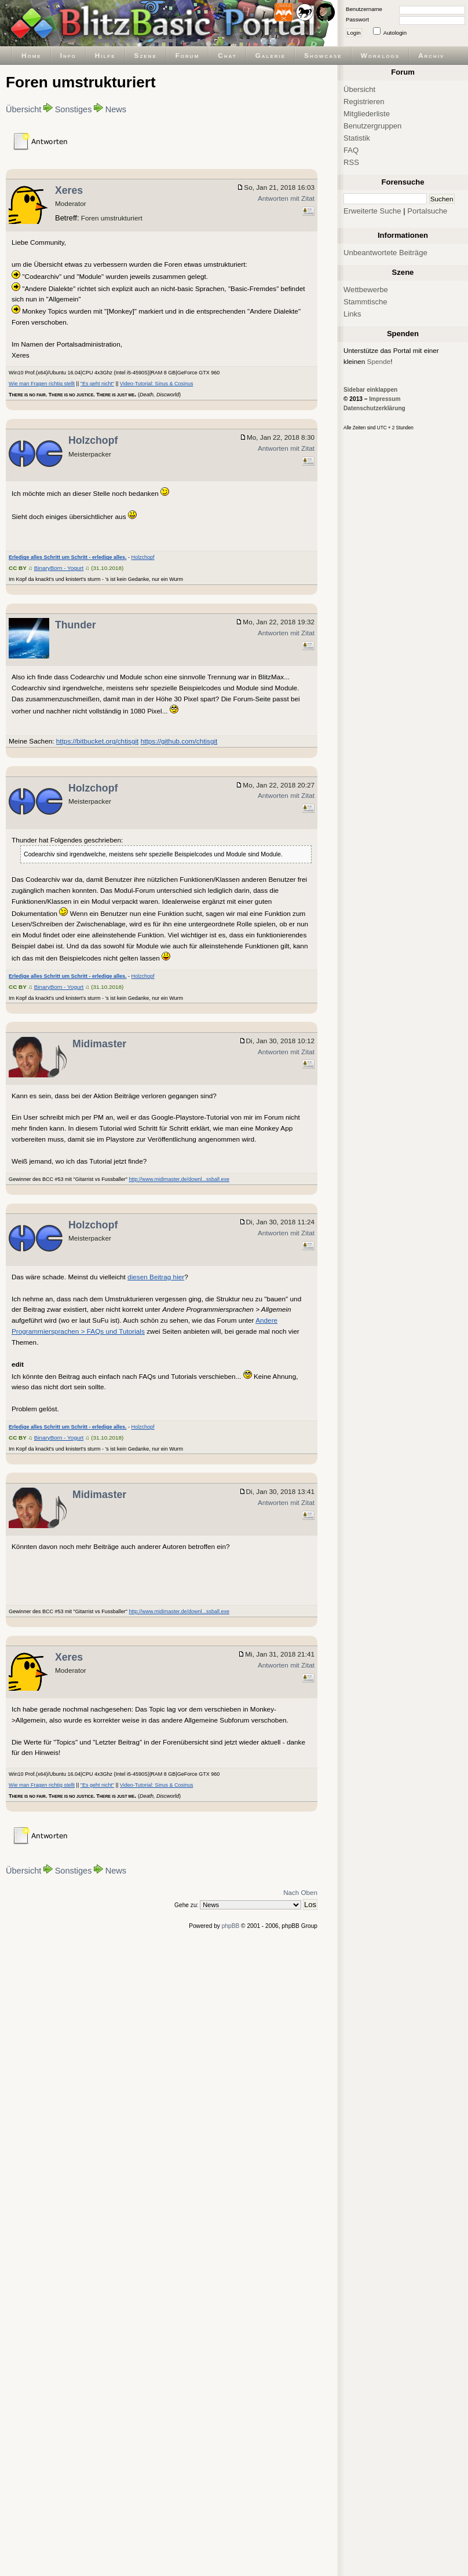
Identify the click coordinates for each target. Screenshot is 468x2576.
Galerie (270, 55)
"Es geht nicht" (97, 384)
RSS (351, 162)
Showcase (323, 55)
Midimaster (99, 1044)
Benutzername (364, 9)
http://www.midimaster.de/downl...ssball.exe (179, 1179)
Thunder (75, 625)
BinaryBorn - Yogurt (59, 568)
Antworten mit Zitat (286, 198)
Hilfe (105, 55)
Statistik (356, 138)
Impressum (384, 399)
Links (352, 314)
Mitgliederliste (366, 113)
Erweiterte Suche (372, 211)
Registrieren (364, 101)
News (115, 109)
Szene (145, 55)
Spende (379, 361)
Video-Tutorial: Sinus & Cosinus (156, 384)
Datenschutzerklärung (374, 408)
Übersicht (23, 109)
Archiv (431, 55)
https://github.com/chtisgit (179, 741)
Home (31, 55)
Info (68, 55)
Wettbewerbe (365, 289)
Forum (188, 55)
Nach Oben (300, 1892)
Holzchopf (93, 440)
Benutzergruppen (372, 126)
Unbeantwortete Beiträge (385, 252)
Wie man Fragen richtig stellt (42, 384)
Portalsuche (427, 211)
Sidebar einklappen (370, 390)
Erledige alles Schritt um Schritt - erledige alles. (68, 557)
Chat (227, 55)
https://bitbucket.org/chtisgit (97, 741)
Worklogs (380, 55)
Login (354, 33)
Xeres (69, 190)
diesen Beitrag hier (155, 1276)
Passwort (357, 19)
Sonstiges (73, 109)
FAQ (351, 150)
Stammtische (365, 301)
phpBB (231, 1926)
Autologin (395, 33)
